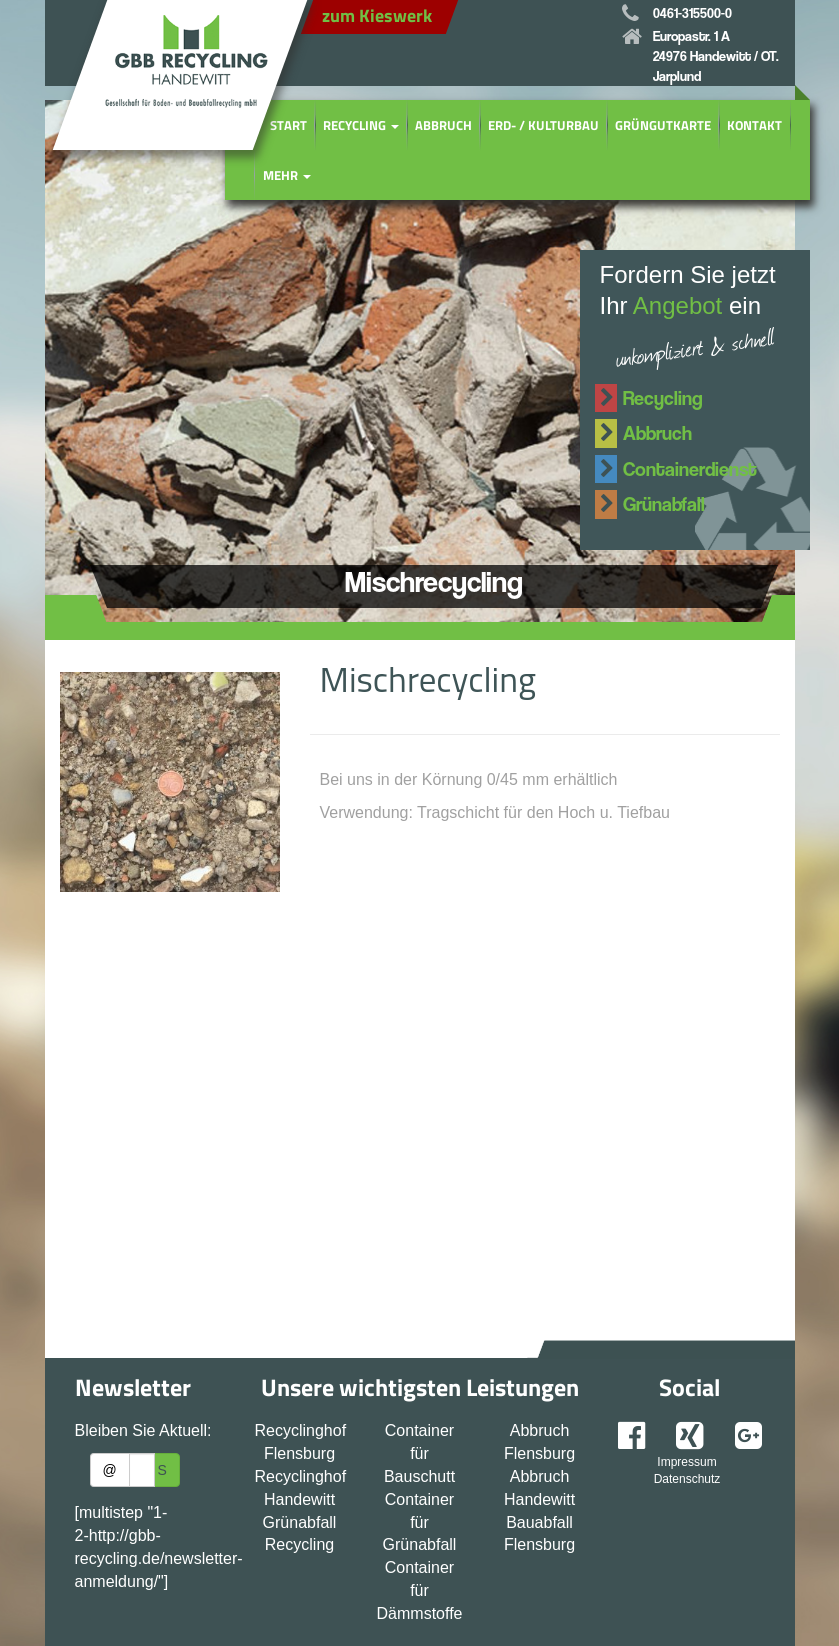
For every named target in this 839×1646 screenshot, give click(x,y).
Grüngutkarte (663, 125)
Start (288, 125)
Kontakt (754, 125)
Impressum (686, 1462)
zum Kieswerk (377, 15)
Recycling (361, 125)
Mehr (287, 175)
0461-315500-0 (692, 12)
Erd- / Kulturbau (543, 125)
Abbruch (443, 125)
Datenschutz (687, 1479)
